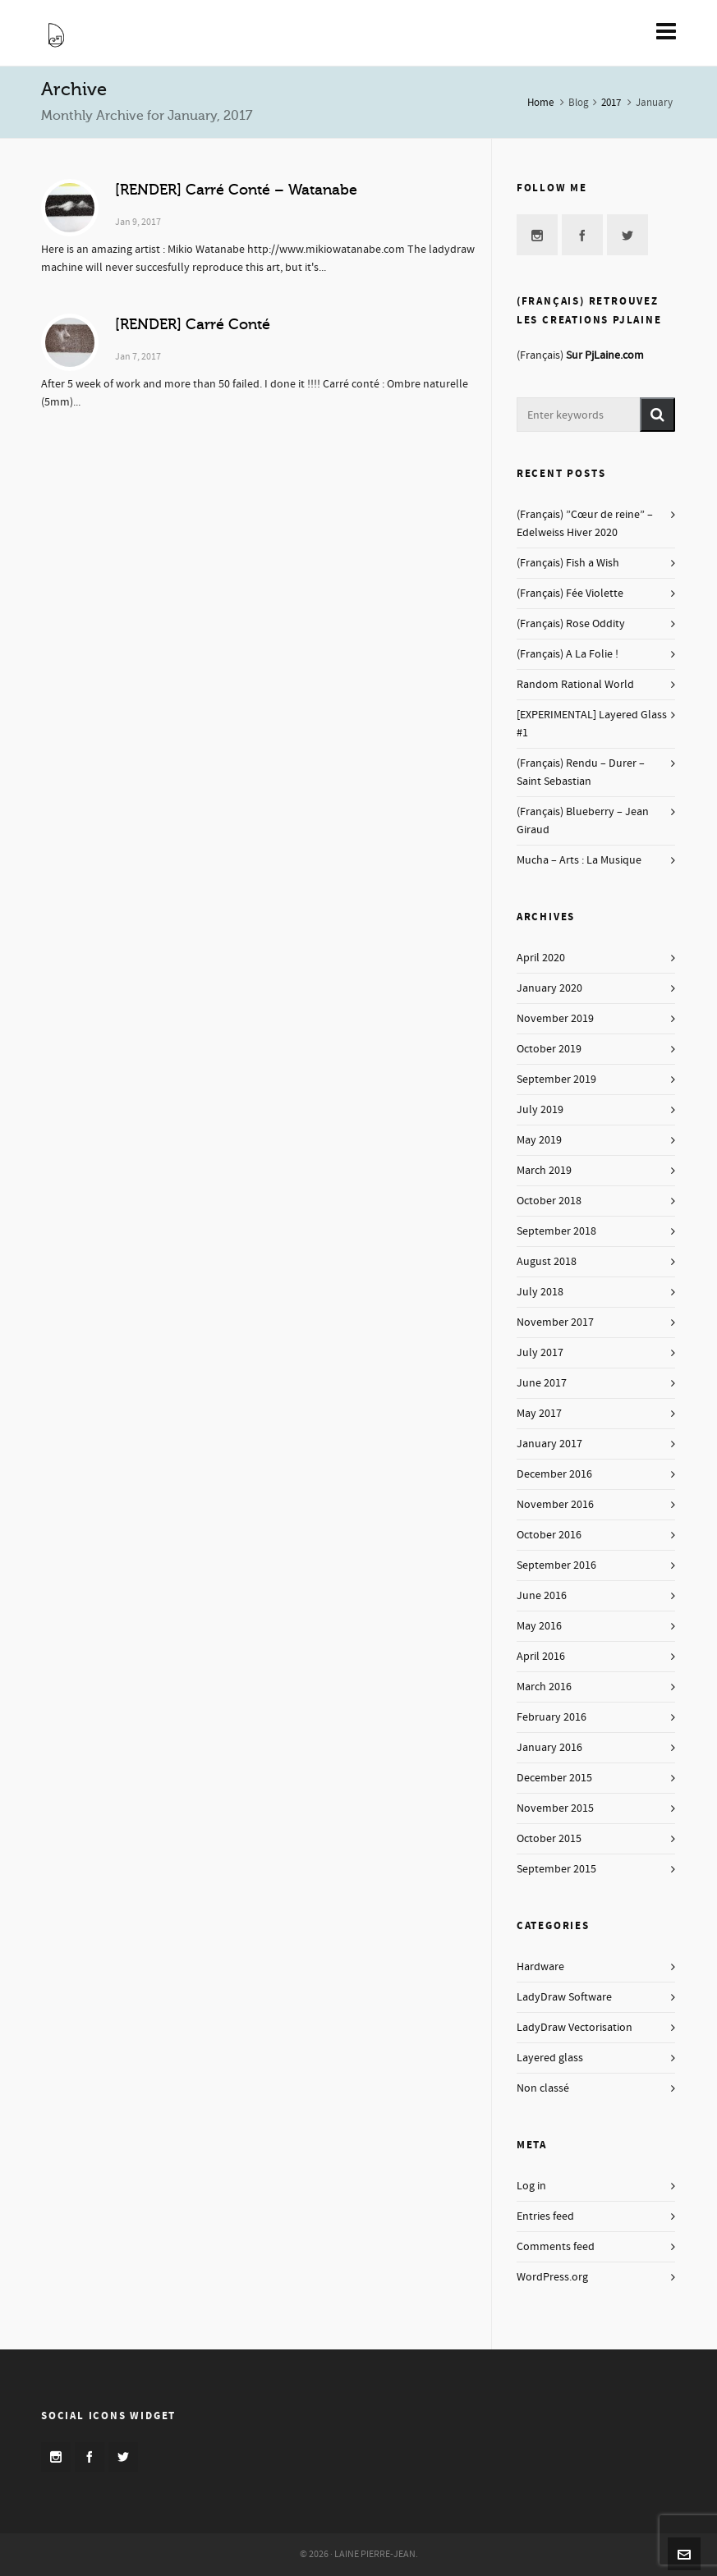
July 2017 (540, 1352)
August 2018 (547, 1261)
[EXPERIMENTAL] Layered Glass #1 (592, 724)
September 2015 (556, 1869)
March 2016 (544, 1687)
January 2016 (549, 1747)
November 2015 (555, 1808)
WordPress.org (552, 2277)
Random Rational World (575, 684)
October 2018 (549, 1201)
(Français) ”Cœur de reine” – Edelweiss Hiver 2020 (585, 523)
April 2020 (541, 958)
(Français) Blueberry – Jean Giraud (583, 820)
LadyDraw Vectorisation (574, 2027)
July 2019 (540, 1109)
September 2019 (556, 1079)
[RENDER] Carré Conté (192, 324)
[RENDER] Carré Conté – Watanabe (236, 189)
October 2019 (549, 1049)
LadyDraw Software (564, 1997)
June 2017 (542, 1383)
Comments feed (556, 2246)
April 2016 (541, 1656)
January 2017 (549, 1444)
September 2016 (556, 1565)
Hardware (540, 1967)
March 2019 (544, 1170)
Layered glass (550, 2058)
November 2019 (555, 1018)
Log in (531, 2186)
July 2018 (540, 1292)
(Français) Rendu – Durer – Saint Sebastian (581, 772)
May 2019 (539, 1140)
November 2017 (555, 1322)
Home (540, 102)
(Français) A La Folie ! (567, 654)
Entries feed (545, 2216)
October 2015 (549, 1838)
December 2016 (554, 1474)
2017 (611, 102)
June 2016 (542, 1595)
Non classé (543, 2088)
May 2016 (539, 1626)
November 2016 (555, 1504)
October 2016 (549, 1535)
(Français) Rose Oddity (571, 623)
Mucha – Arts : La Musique (579, 860)
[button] (657, 414)
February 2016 (551, 1717)
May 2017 (539, 1413)
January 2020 (549, 988)
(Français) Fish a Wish (568, 563)
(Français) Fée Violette (570, 593)
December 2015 (554, 1778)
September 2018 (556, 1231)
